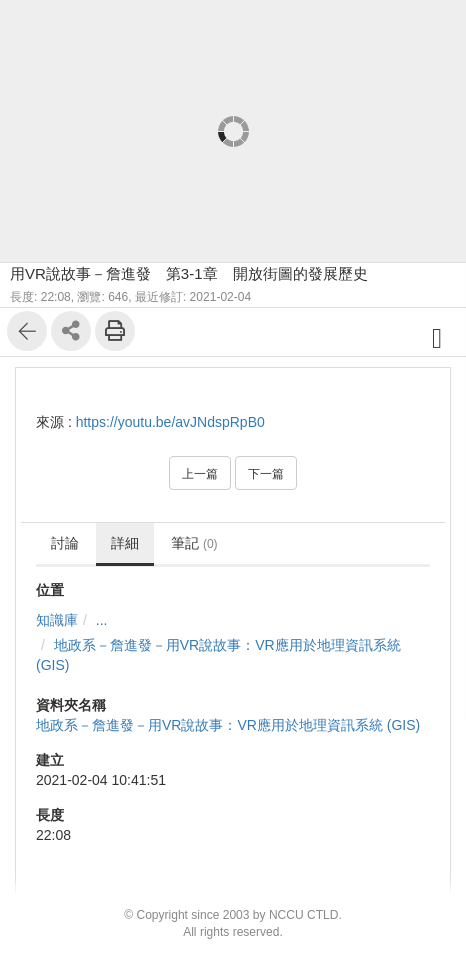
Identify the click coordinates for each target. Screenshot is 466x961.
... (102, 620)
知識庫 (57, 620)
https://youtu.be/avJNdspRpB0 (170, 422)
